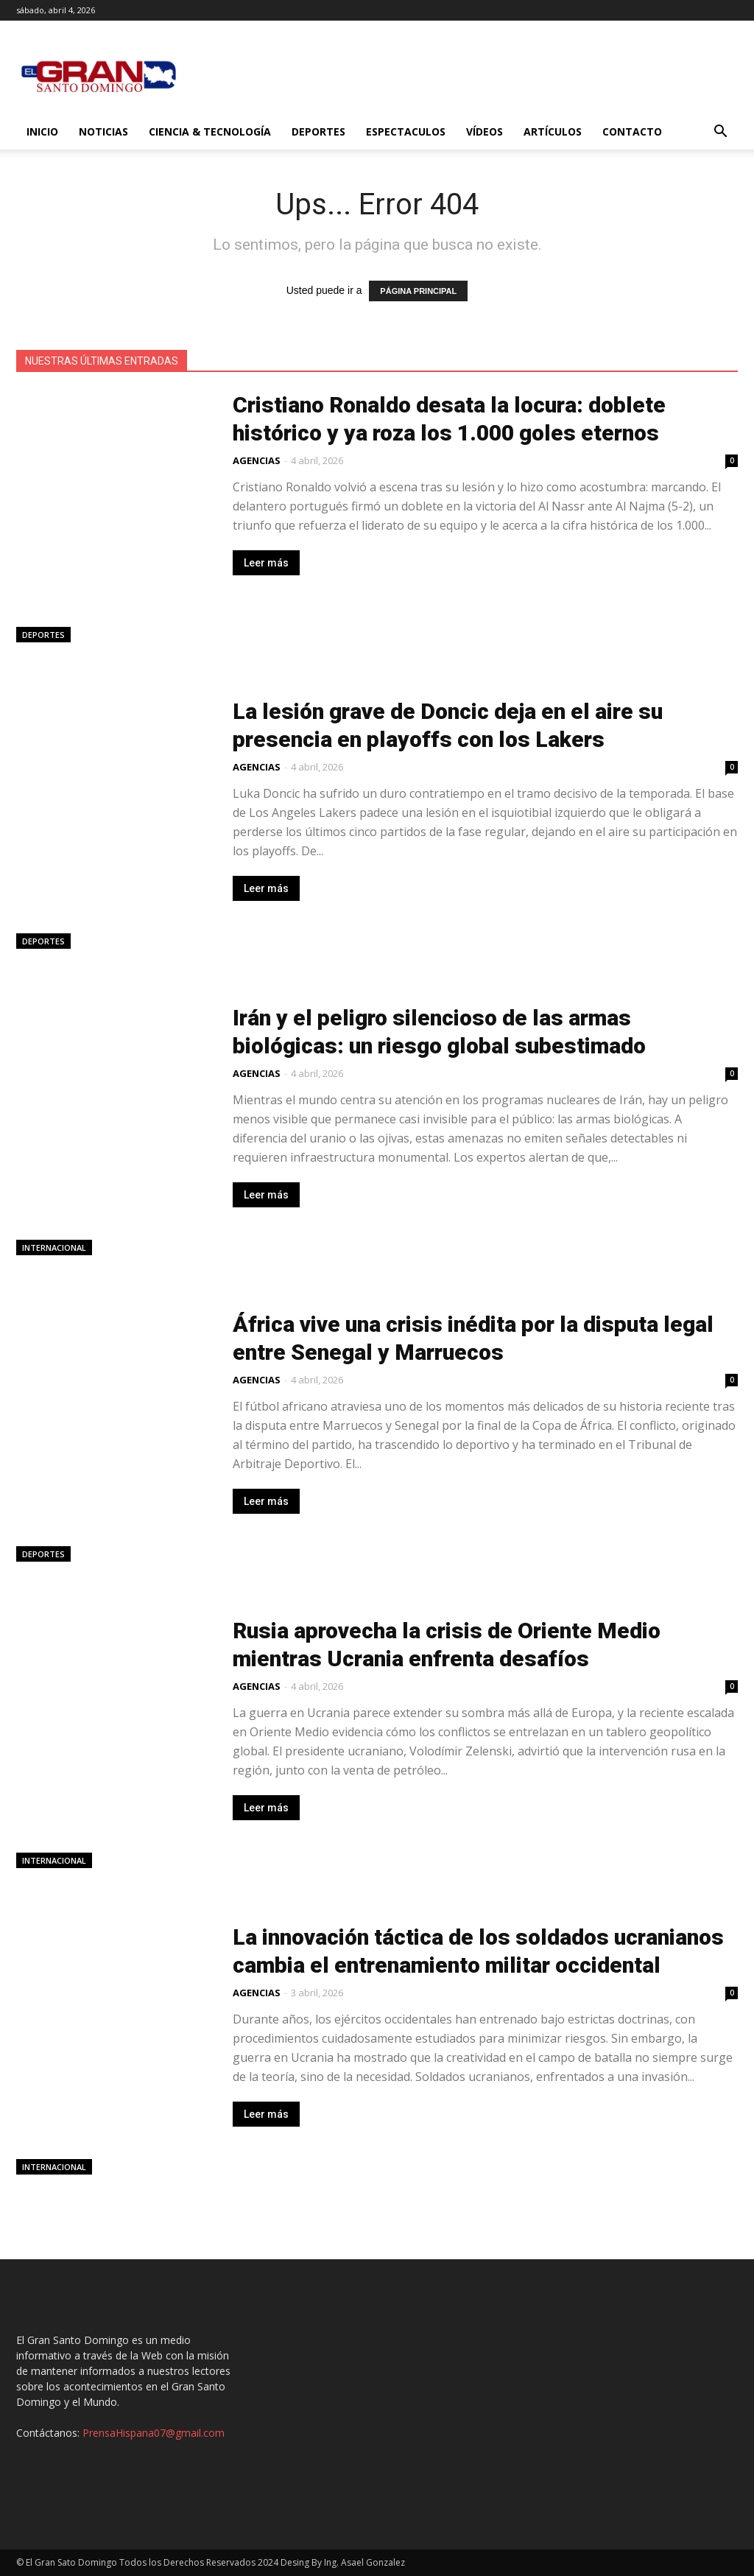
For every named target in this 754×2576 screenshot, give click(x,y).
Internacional (54, 1247)
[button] (720, 133)
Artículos (553, 131)
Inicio (42, 131)
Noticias (103, 131)
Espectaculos (405, 131)
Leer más (266, 563)
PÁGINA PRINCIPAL (418, 291)
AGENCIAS (257, 460)
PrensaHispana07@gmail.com (153, 2433)
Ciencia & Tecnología (210, 131)
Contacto (632, 131)
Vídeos (484, 131)
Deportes (318, 131)
